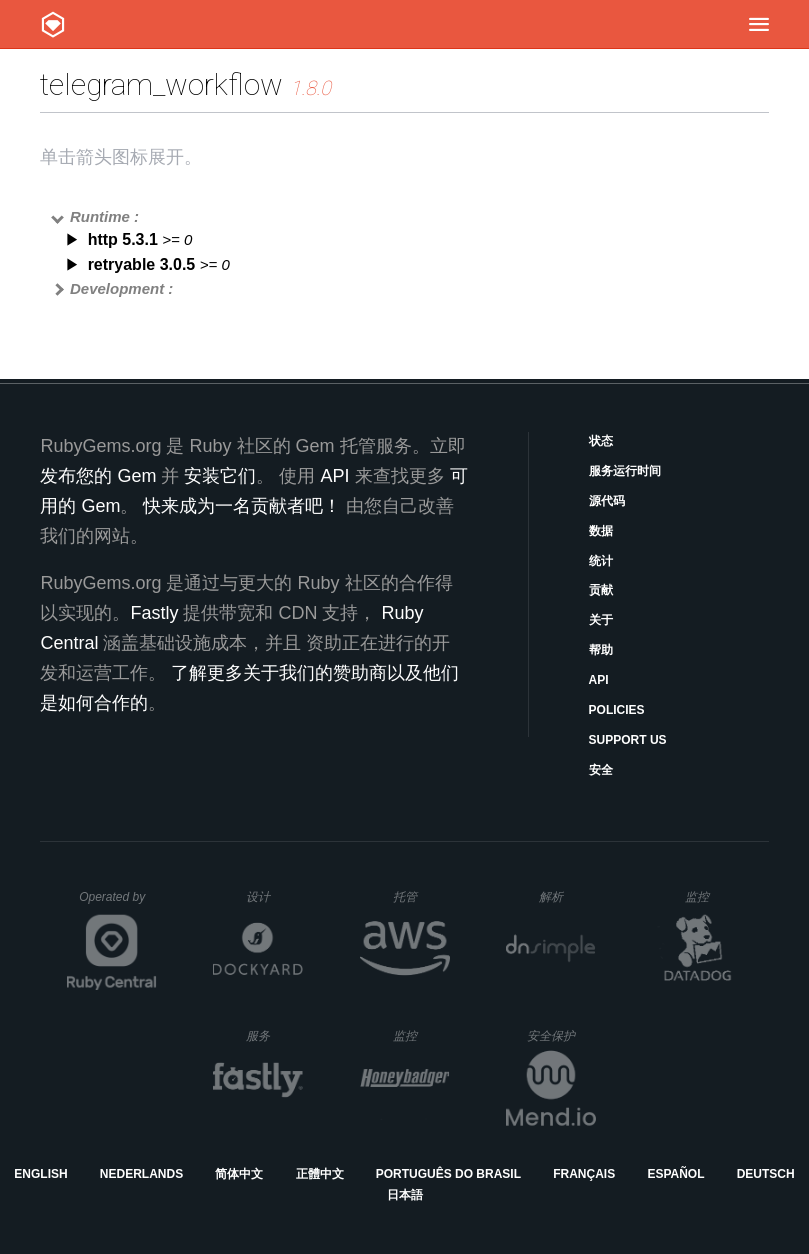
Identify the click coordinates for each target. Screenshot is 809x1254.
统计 (601, 561)
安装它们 (220, 476)
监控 (713, 896)
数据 (601, 531)
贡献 (601, 590)
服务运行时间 (625, 471)
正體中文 (320, 1174)
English (40, 1174)
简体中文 (239, 1174)
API (599, 680)
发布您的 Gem (98, 476)
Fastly (154, 613)
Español (675, 1174)
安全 (601, 770)
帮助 (601, 650)
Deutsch (766, 1174)
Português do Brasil (448, 1174)
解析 (567, 896)
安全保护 (561, 1035)
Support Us (628, 740)
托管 (418, 896)
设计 (274, 896)
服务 (274, 1035)
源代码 (607, 501)
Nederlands (141, 1174)
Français (584, 1174)
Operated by (118, 904)
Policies (617, 710)
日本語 (405, 1195)
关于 (601, 620)
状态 (601, 441)
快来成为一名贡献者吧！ (242, 506)
